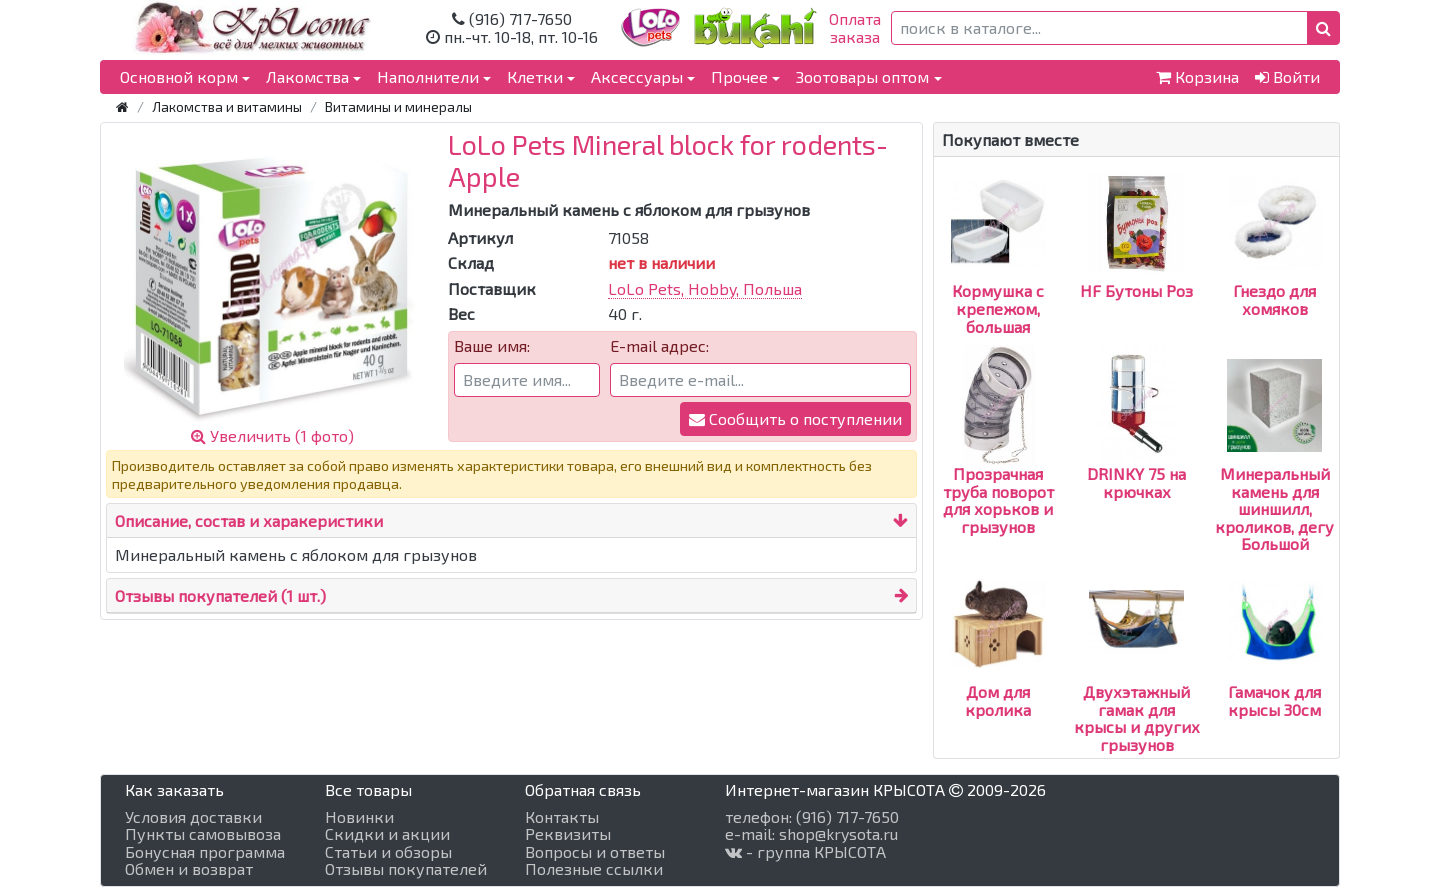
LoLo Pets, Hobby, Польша (705, 288)
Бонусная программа (205, 852)
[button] (1323, 28)
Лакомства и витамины (227, 106)
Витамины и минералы (398, 106)
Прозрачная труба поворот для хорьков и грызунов (998, 464)
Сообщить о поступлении (795, 418)
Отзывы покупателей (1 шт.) (220, 595)
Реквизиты (568, 834)
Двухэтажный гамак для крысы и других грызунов (1137, 682)
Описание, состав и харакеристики (249, 520)
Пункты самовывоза (203, 834)
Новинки (359, 817)
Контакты (562, 817)
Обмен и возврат (189, 869)
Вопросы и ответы (595, 852)
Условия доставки (193, 817)
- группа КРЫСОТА (805, 852)
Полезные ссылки (594, 869)
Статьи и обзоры (388, 852)
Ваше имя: (492, 346)
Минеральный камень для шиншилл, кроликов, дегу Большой (1274, 473)
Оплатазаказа (855, 27)
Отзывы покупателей (406, 869)
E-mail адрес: (659, 346)
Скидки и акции (387, 834)
